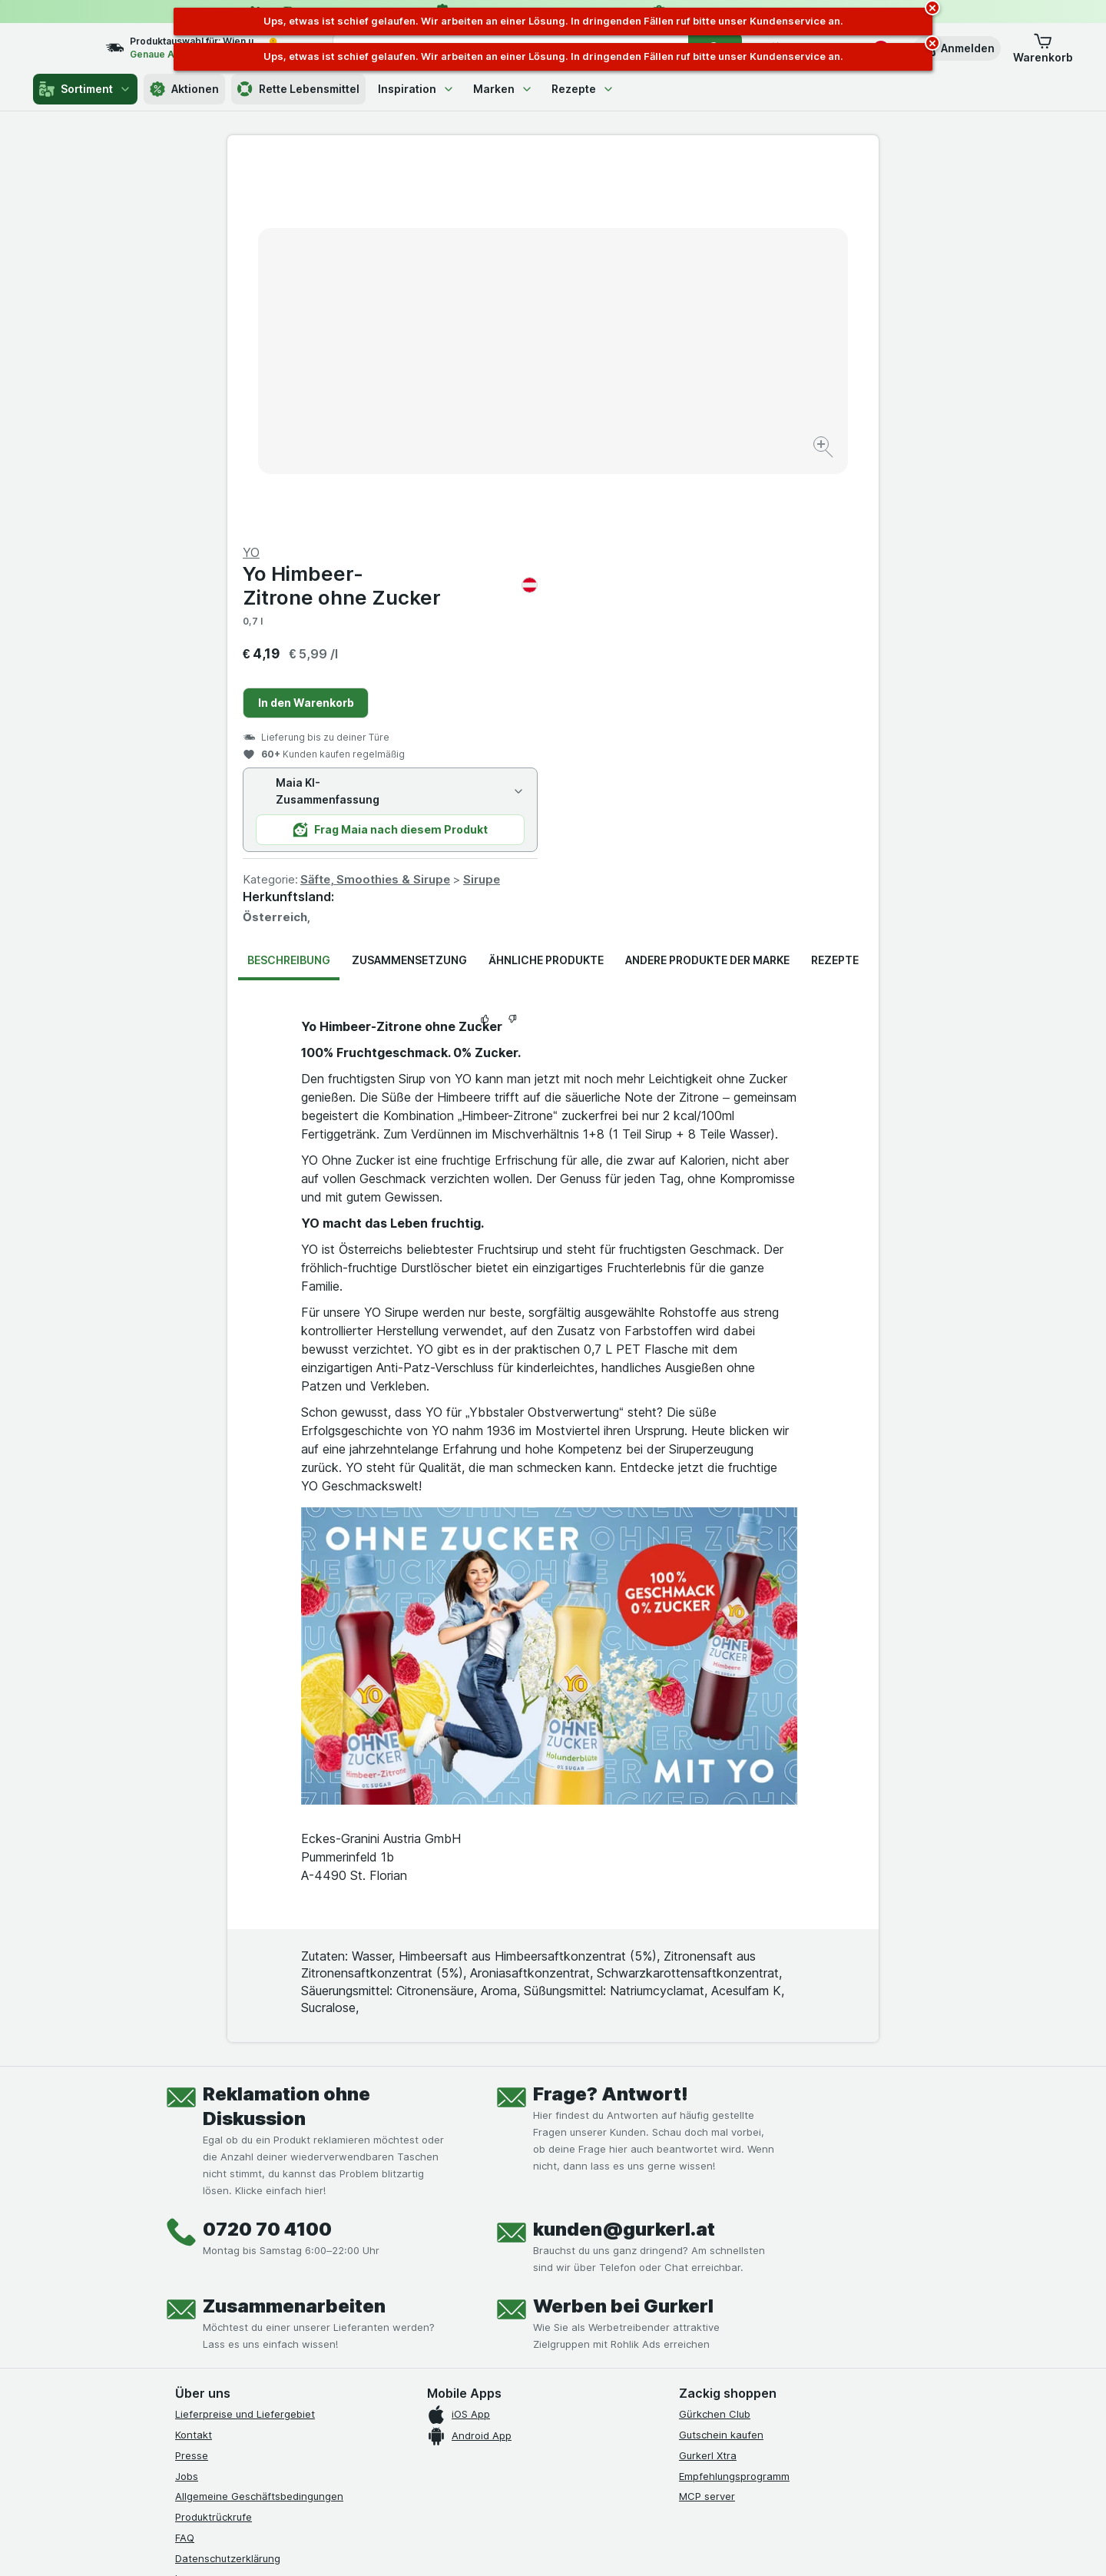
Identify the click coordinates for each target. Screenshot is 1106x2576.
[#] (731, 2320)
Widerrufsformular (218, 2250)
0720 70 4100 (267, 1859)
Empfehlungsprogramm (734, 2106)
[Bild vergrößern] (499, 400)
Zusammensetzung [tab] (409, 590)
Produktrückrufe (213, 2147)
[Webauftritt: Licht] (545, 2545)
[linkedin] (295, 2308)
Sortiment (85, 89)
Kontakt (193, 2065)
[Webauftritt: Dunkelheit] (622, 2545)
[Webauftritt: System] (475, 2545)
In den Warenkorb (632, 333)
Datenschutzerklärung (227, 2188)
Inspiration (416, 88)
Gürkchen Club (714, 2044)
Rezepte (582, 88)
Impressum (201, 2209)
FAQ (184, 2168)
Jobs (186, 2106)
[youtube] (258, 2308)
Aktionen (184, 89)
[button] (957, 48)
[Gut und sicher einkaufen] (608, 2345)
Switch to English (582, 2481)
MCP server (707, 2126)
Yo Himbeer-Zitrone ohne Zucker (715, 216)
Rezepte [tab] (835, 590)
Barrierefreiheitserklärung (236, 2229)
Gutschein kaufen (721, 2065)
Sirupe (807, 509)
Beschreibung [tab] (288, 590)
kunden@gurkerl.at (624, 1859)
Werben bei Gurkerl (623, 1936)
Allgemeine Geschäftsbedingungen (259, 2126)
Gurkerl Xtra (708, 2086)
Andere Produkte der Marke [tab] (707, 590)
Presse (191, 2086)
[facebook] (184, 2308)
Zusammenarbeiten (294, 1936)
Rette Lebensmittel (298, 89)
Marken (503, 88)
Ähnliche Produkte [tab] (546, 590)
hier (432, 2444)
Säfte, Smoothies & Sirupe (701, 509)
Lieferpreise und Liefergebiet (245, 2044)
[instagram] (221, 2308)
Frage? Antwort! (610, 1724)
